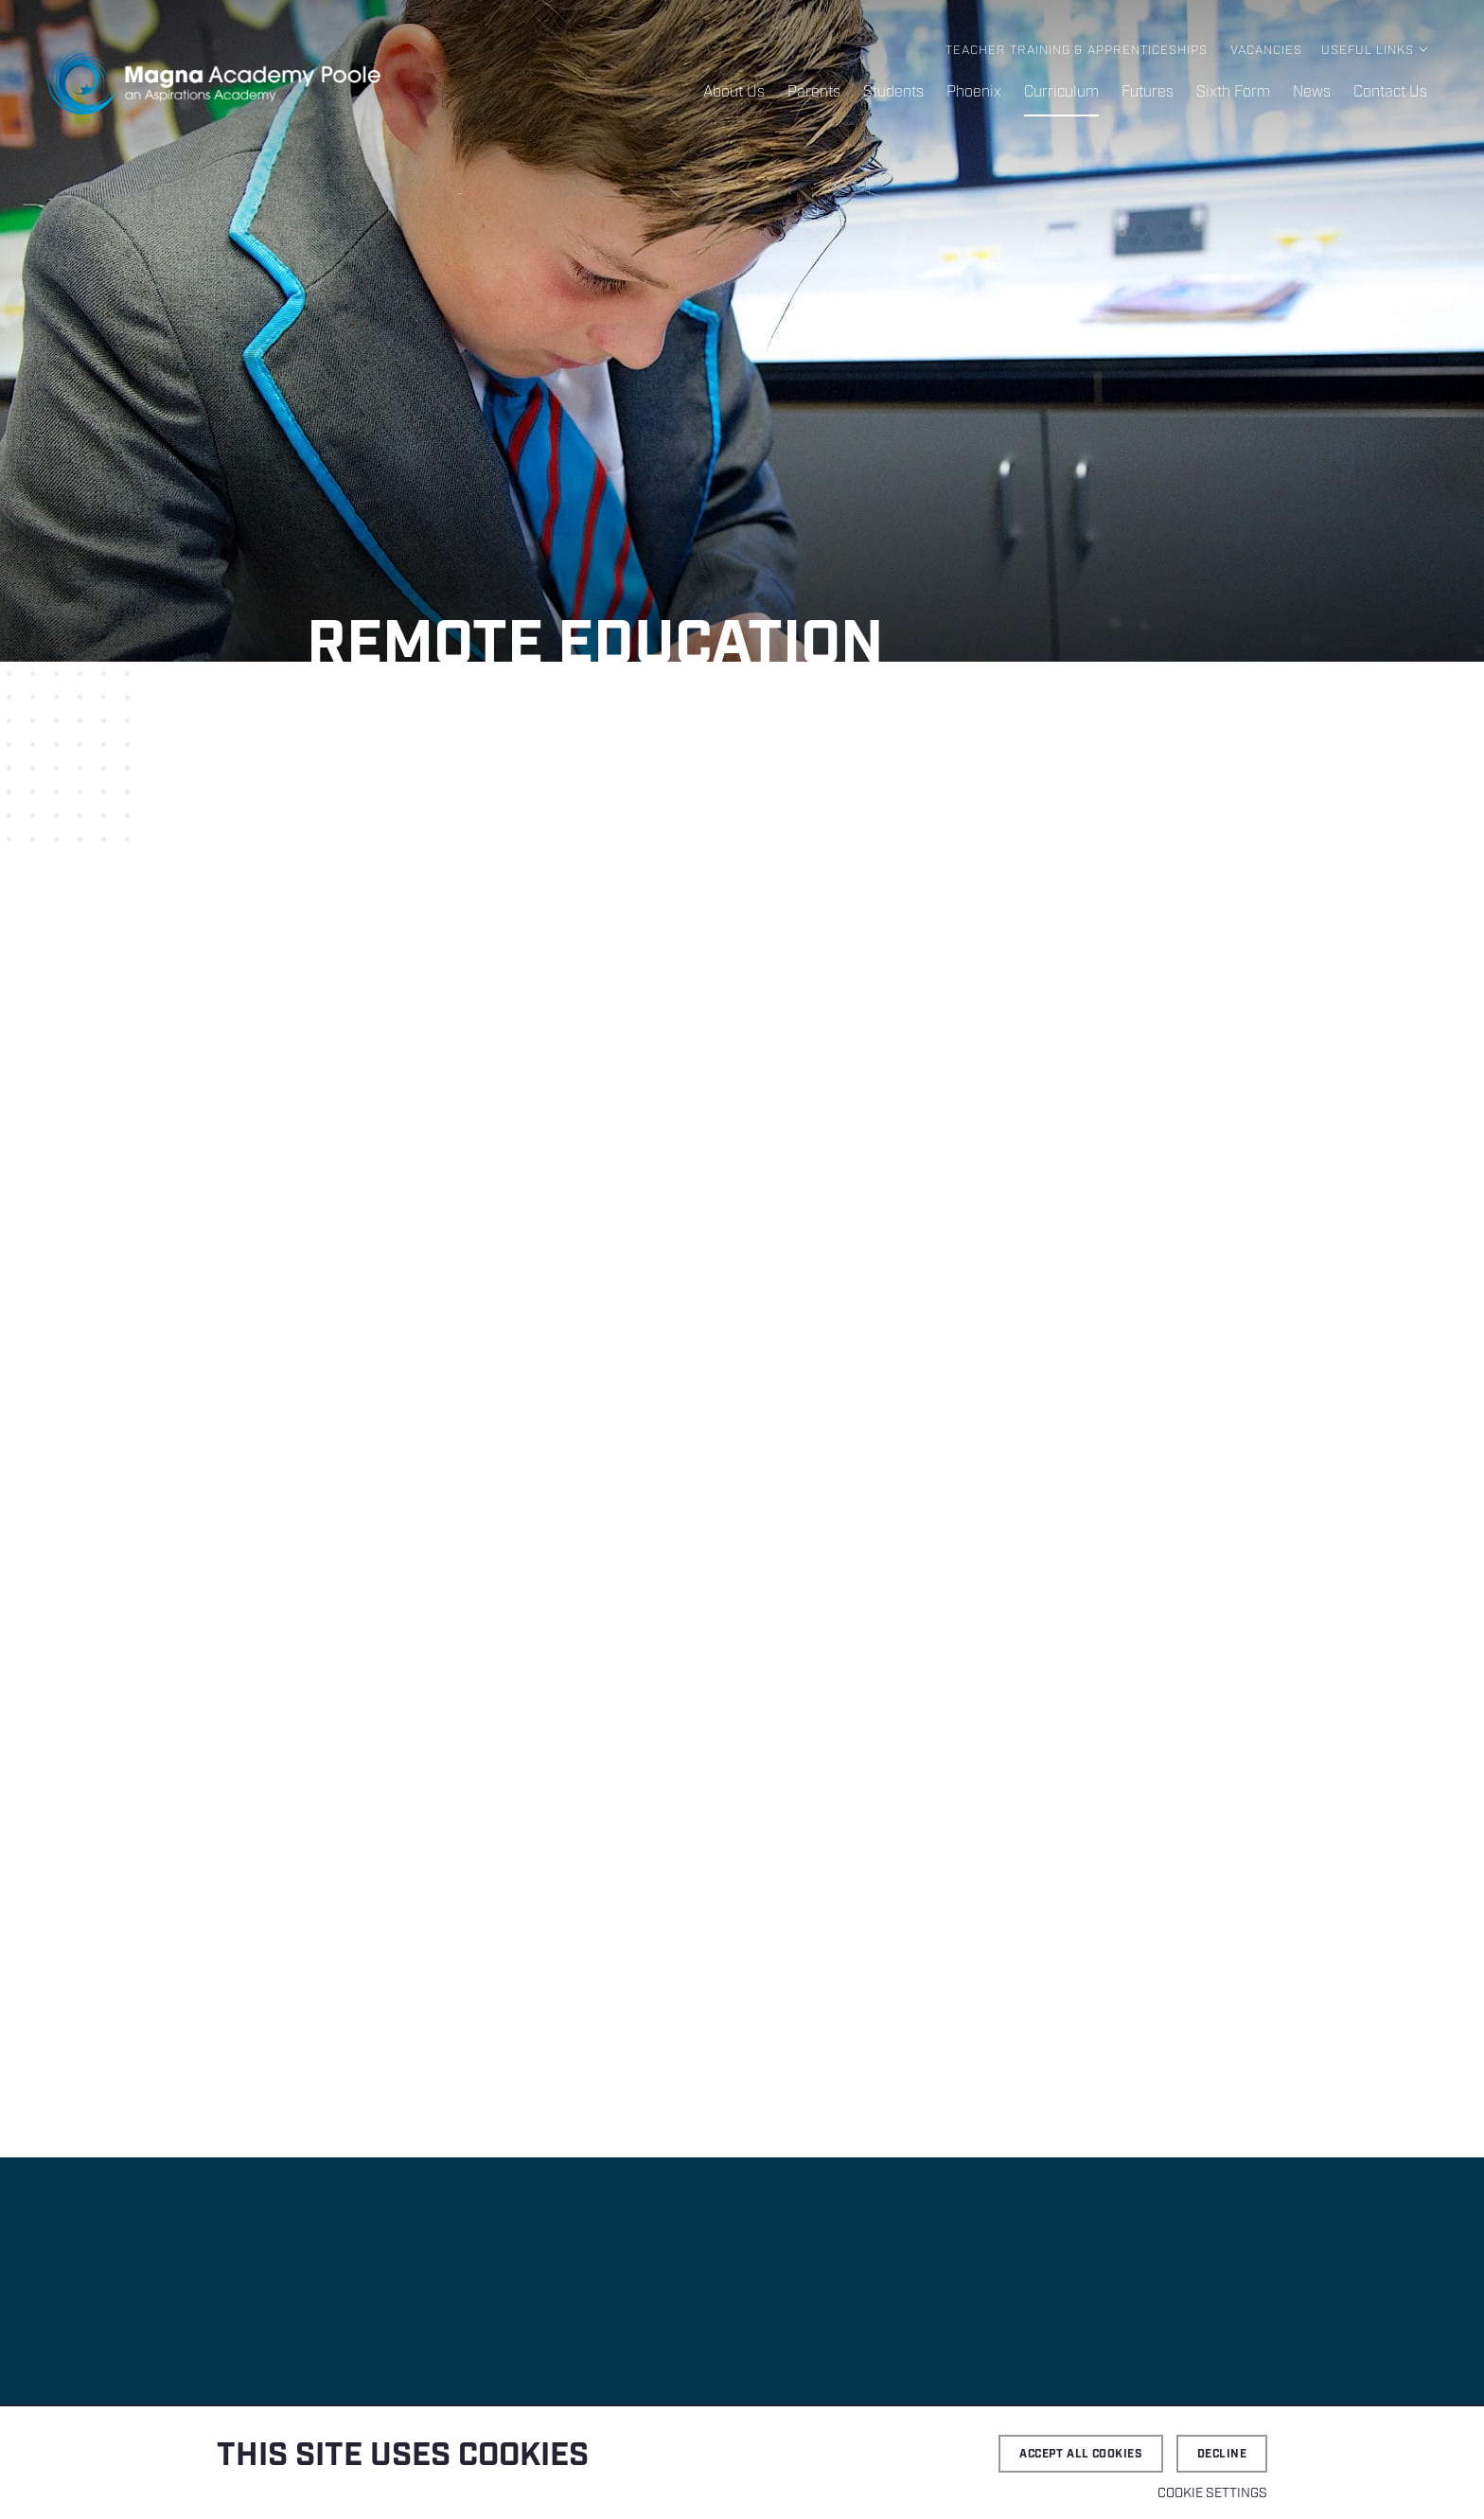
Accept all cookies (1080, 2454)
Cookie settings (1212, 2493)
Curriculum (1061, 92)
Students (893, 92)
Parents (813, 92)
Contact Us (1390, 92)
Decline (1221, 2454)
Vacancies (1266, 51)
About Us (734, 92)
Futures (1148, 92)
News (1312, 92)
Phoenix (973, 92)
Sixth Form (1233, 92)
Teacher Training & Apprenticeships (1076, 51)
